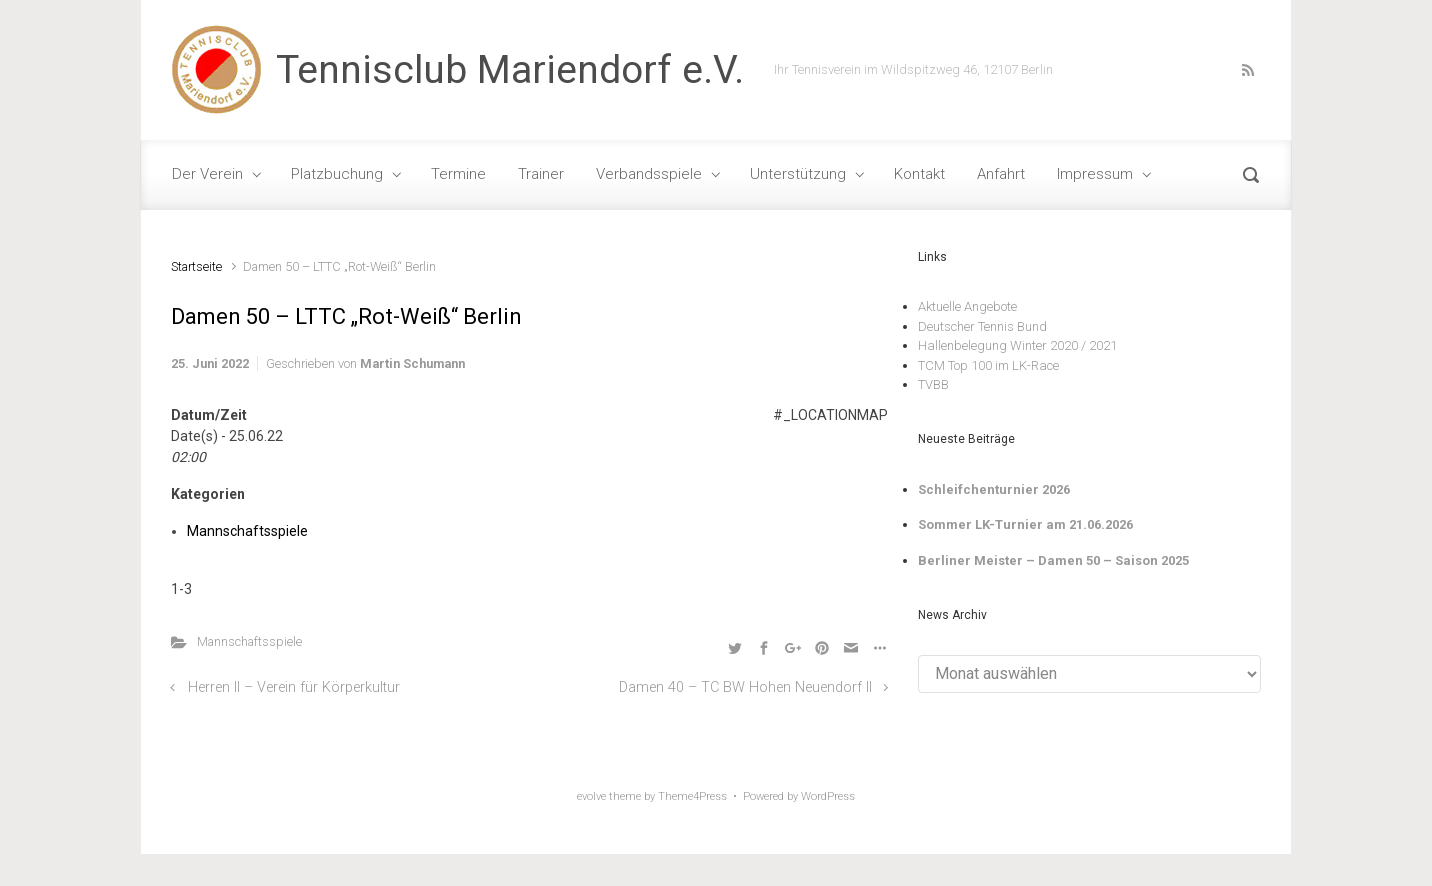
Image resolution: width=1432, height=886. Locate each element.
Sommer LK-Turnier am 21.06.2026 (1025, 524)
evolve (591, 796)
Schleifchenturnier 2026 (994, 489)
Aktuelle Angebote (967, 306)
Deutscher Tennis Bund (982, 326)
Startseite (196, 266)
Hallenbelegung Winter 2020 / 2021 (1017, 345)
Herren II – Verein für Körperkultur (294, 687)
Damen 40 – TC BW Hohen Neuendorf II (745, 687)
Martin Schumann (412, 363)
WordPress (828, 796)
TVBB (933, 384)
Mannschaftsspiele (247, 531)
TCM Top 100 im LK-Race (988, 365)
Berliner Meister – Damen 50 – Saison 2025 (1053, 560)
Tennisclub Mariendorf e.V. (510, 70)
